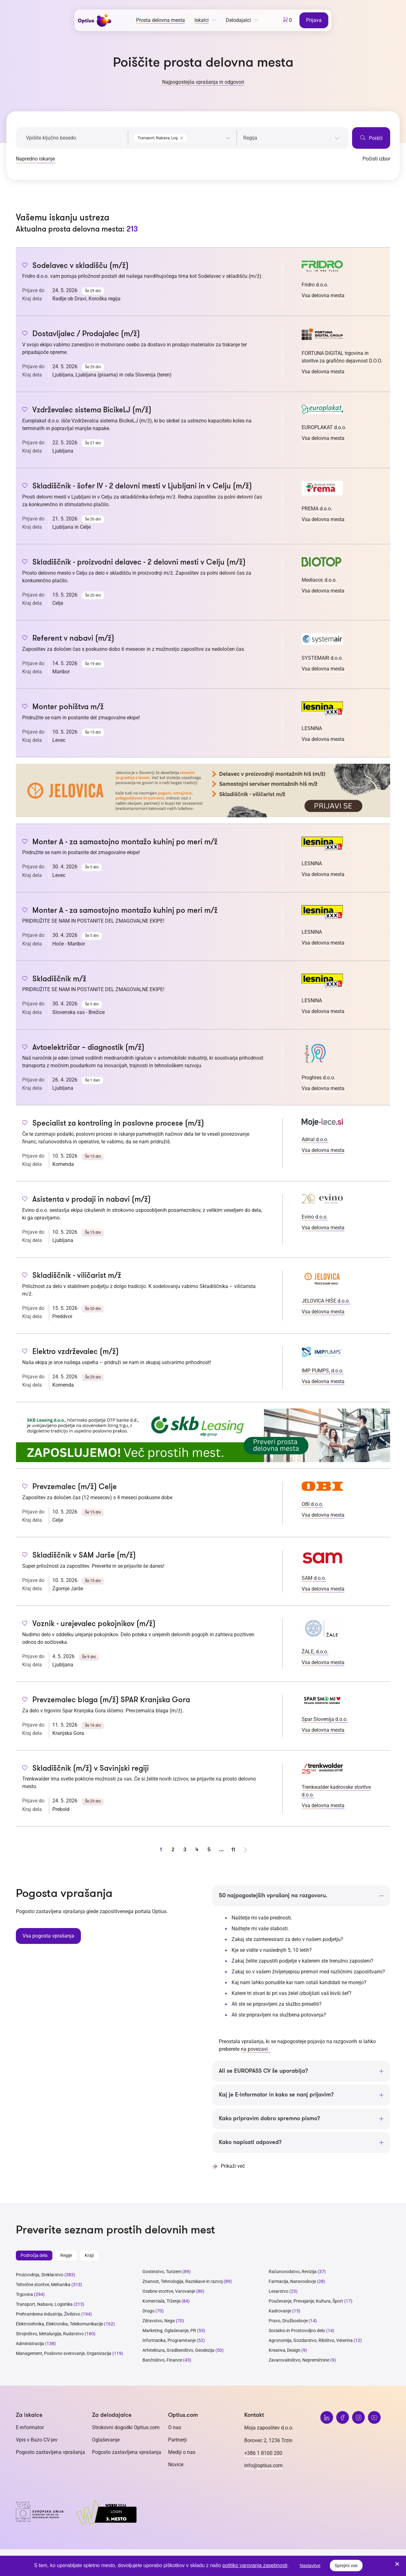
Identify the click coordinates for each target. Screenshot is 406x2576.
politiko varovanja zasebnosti (254, 2565)
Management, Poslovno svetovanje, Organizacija (63, 2353)
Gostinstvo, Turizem (161, 2271)
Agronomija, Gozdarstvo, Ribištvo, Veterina (311, 2340)
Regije (66, 2255)
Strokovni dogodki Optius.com (126, 2428)
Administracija (30, 2343)
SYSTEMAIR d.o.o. (322, 658)
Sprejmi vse (346, 2565)
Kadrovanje (280, 2311)
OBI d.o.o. (312, 1504)
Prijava (314, 20)
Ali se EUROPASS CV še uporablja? (263, 2071)
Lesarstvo (278, 2291)
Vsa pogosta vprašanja (48, 1935)
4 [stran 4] (197, 1849)
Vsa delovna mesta (323, 295)
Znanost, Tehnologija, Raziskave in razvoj (182, 2281)
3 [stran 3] (185, 1849)
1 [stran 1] (161, 1849)
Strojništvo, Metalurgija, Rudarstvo (50, 2334)
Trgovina (24, 2294)
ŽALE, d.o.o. (315, 1652)
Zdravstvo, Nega (158, 2321)
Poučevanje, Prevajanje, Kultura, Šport (306, 2301)
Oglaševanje (106, 2440)
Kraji (89, 2255)
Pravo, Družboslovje (288, 2321)
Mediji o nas (181, 2452)
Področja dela (34, 2255)
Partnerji (177, 2440)
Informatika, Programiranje (169, 2340)
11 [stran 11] (233, 1849)
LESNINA (312, 728)
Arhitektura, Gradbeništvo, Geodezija (178, 2350)
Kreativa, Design (284, 2350)
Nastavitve (310, 2565)
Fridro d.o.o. (315, 285)
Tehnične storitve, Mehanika (43, 2284)
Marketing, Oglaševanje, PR (169, 2330)
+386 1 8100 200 (263, 2453)
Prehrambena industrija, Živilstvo (48, 2314)
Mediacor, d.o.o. (319, 580)
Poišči (371, 137)
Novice (175, 2465)
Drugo (148, 2311)
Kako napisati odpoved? (250, 2143)
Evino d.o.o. (315, 1217)
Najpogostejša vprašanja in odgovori (203, 82)
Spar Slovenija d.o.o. (325, 1719)
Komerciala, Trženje (161, 2301)
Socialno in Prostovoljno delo (297, 2330)
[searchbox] (291, 138)
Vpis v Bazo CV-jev (36, 2440)
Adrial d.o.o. (315, 1139)
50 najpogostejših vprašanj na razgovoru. (273, 1895)
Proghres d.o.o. (318, 1078)
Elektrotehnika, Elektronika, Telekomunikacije (59, 2324)
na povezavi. (255, 2049)
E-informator (30, 2428)
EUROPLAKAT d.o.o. (324, 427)
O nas (174, 2428)
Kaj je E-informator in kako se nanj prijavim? (276, 2095)
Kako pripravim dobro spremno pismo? (269, 2118)
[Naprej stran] (245, 1850)
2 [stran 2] (173, 1849)
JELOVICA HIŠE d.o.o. (326, 1301)
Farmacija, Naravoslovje (293, 2281)
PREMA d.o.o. (317, 509)
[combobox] (182, 136)
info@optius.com (263, 2466)
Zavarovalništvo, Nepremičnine (299, 2360)
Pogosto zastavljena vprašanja (50, 2452)
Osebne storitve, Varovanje (168, 2291)
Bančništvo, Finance (162, 2360)
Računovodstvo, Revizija (293, 2271)
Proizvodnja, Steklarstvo (39, 2275)
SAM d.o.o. (314, 1578)
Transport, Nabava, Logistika (44, 2304)
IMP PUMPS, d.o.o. (323, 1371)
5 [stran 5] (209, 1849)
